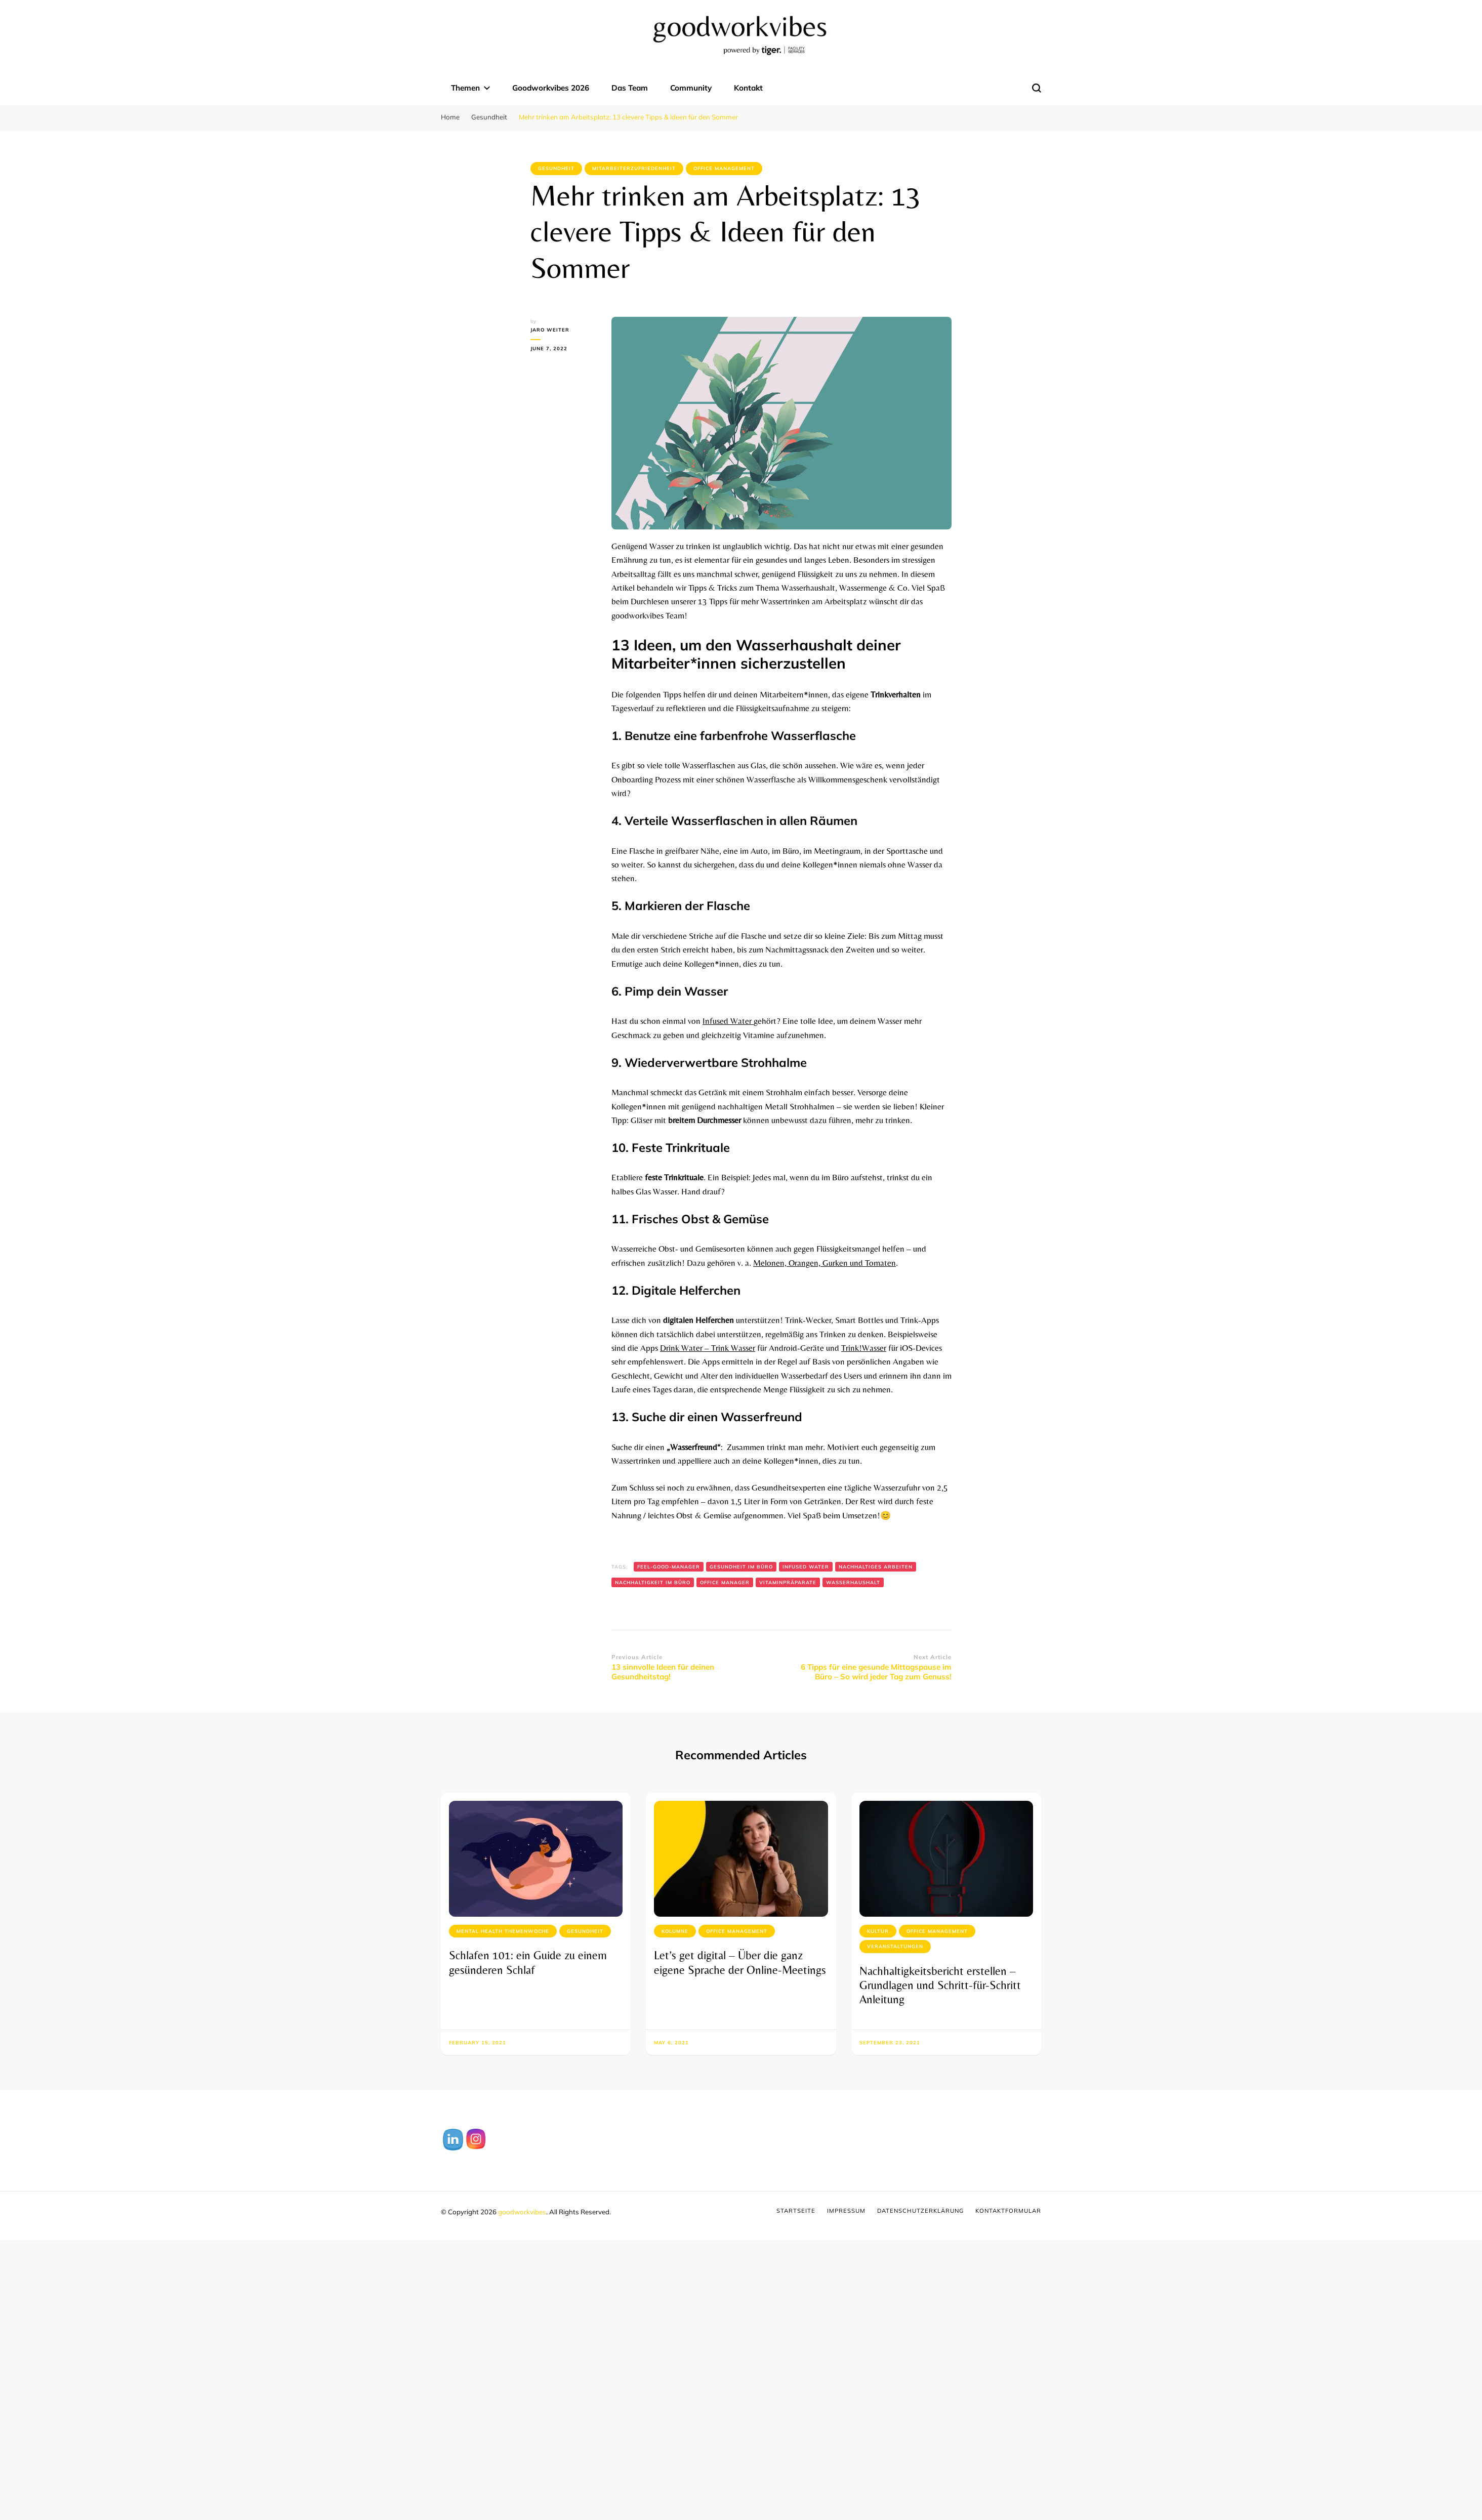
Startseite (795, 2210)
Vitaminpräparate (787, 1582)
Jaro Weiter (549, 330)
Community (691, 88)
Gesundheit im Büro (741, 1566)
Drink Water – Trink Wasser (707, 1348)
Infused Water (728, 1021)
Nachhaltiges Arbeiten (876, 1566)
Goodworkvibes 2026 (550, 88)
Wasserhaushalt (853, 1582)
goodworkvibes (522, 2212)
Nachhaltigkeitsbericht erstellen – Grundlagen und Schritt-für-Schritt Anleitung (940, 1985)
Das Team (629, 88)
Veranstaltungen (895, 1946)
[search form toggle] (1036, 88)
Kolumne (675, 1931)
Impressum (846, 2210)
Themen (465, 88)
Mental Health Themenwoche (503, 1931)
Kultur (878, 1931)
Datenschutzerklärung (920, 2210)
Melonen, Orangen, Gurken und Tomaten (824, 1263)
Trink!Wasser (863, 1348)
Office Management (724, 168)
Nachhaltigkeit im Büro (652, 1582)
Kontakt (748, 88)
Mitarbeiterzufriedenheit (634, 168)
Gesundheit (556, 168)
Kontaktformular (1008, 2210)
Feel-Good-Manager (668, 1566)
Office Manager (725, 1582)
